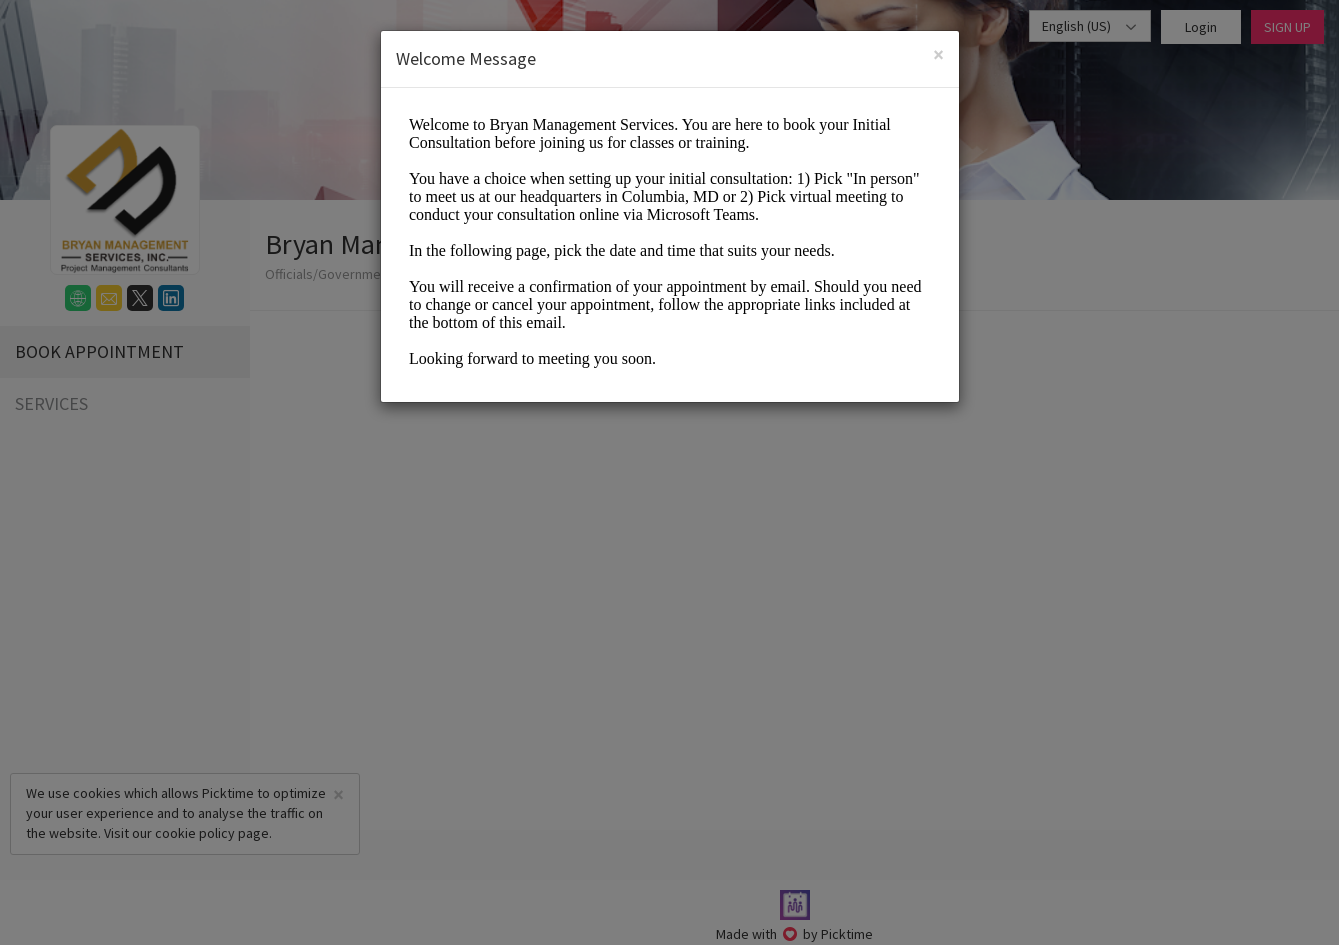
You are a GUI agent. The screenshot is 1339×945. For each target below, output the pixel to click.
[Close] (938, 54)
